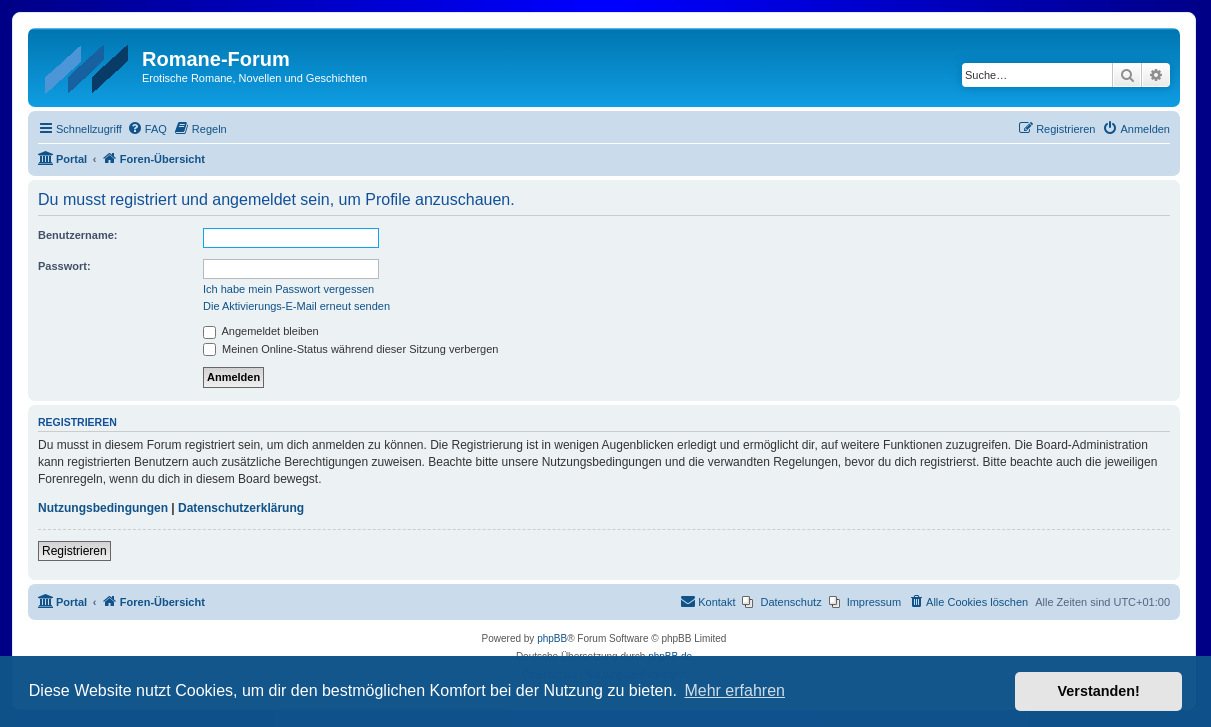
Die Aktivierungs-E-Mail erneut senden (296, 306)
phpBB (552, 638)
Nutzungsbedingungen (103, 508)
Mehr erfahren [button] (734, 690)
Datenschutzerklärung (241, 508)
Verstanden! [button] (1099, 691)
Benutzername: (77, 235)
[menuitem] (147, 129)
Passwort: (64, 266)
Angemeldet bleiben (261, 331)
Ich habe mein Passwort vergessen (288, 289)
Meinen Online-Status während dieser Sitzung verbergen (350, 349)
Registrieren (74, 551)
